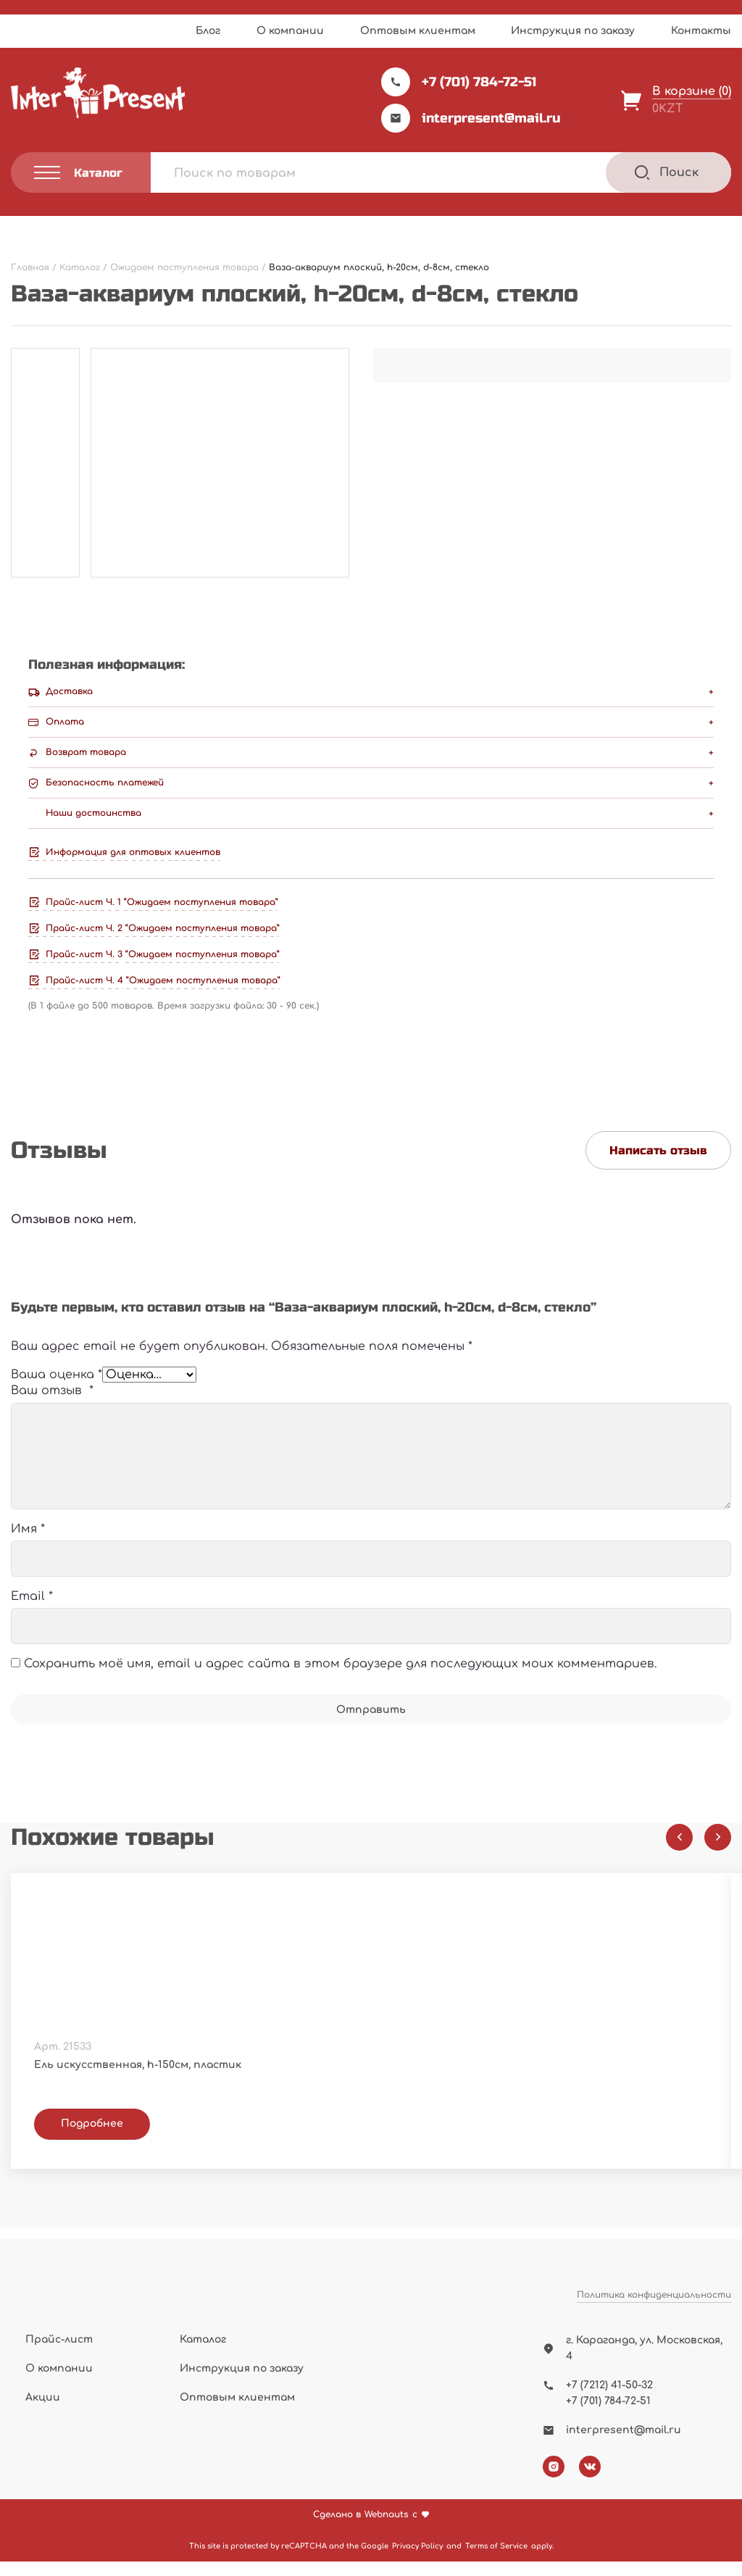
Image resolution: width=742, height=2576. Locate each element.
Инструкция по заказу (573, 30)
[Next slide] (717, 1855)
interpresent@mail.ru (471, 118)
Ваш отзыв (52, 1409)
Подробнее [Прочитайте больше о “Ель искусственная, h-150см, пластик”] (92, 2142)
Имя (28, 1547)
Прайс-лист (59, 2353)
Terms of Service (496, 2560)
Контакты (701, 30)
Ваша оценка (56, 1384)
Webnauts (386, 2529)
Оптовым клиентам (417, 30)
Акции (42, 2412)
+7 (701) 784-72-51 (458, 81)
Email (32, 1615)
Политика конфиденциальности (654, 2327)
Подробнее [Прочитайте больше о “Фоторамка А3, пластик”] (463, 2142)
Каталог (203, 2353)
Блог (208, 30)
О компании (290, 30)
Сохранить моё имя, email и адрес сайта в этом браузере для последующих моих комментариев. (340, 1682)
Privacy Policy (417, 2560)
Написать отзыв (658, 1150)
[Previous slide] (679, 1855)
